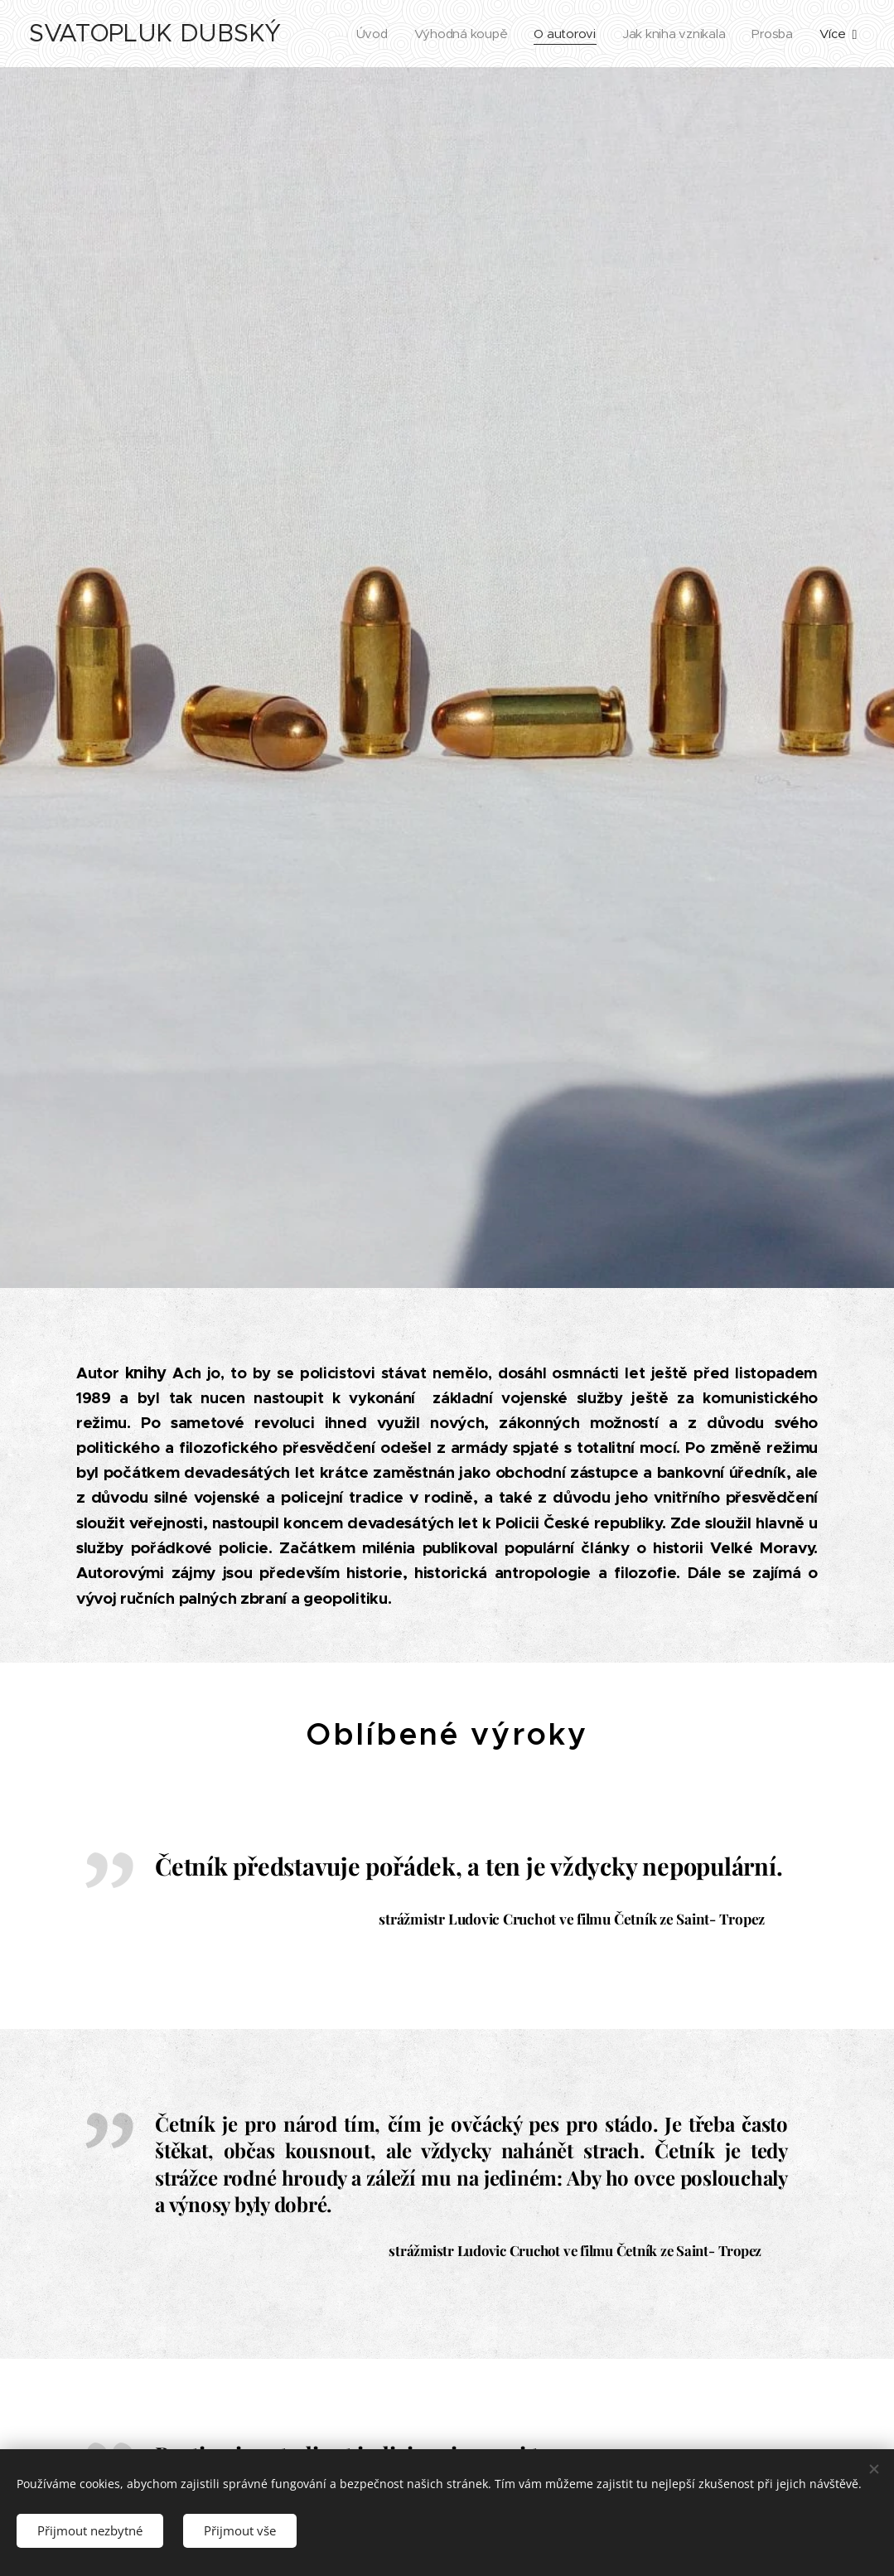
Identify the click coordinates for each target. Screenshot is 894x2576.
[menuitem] (366, 34)
